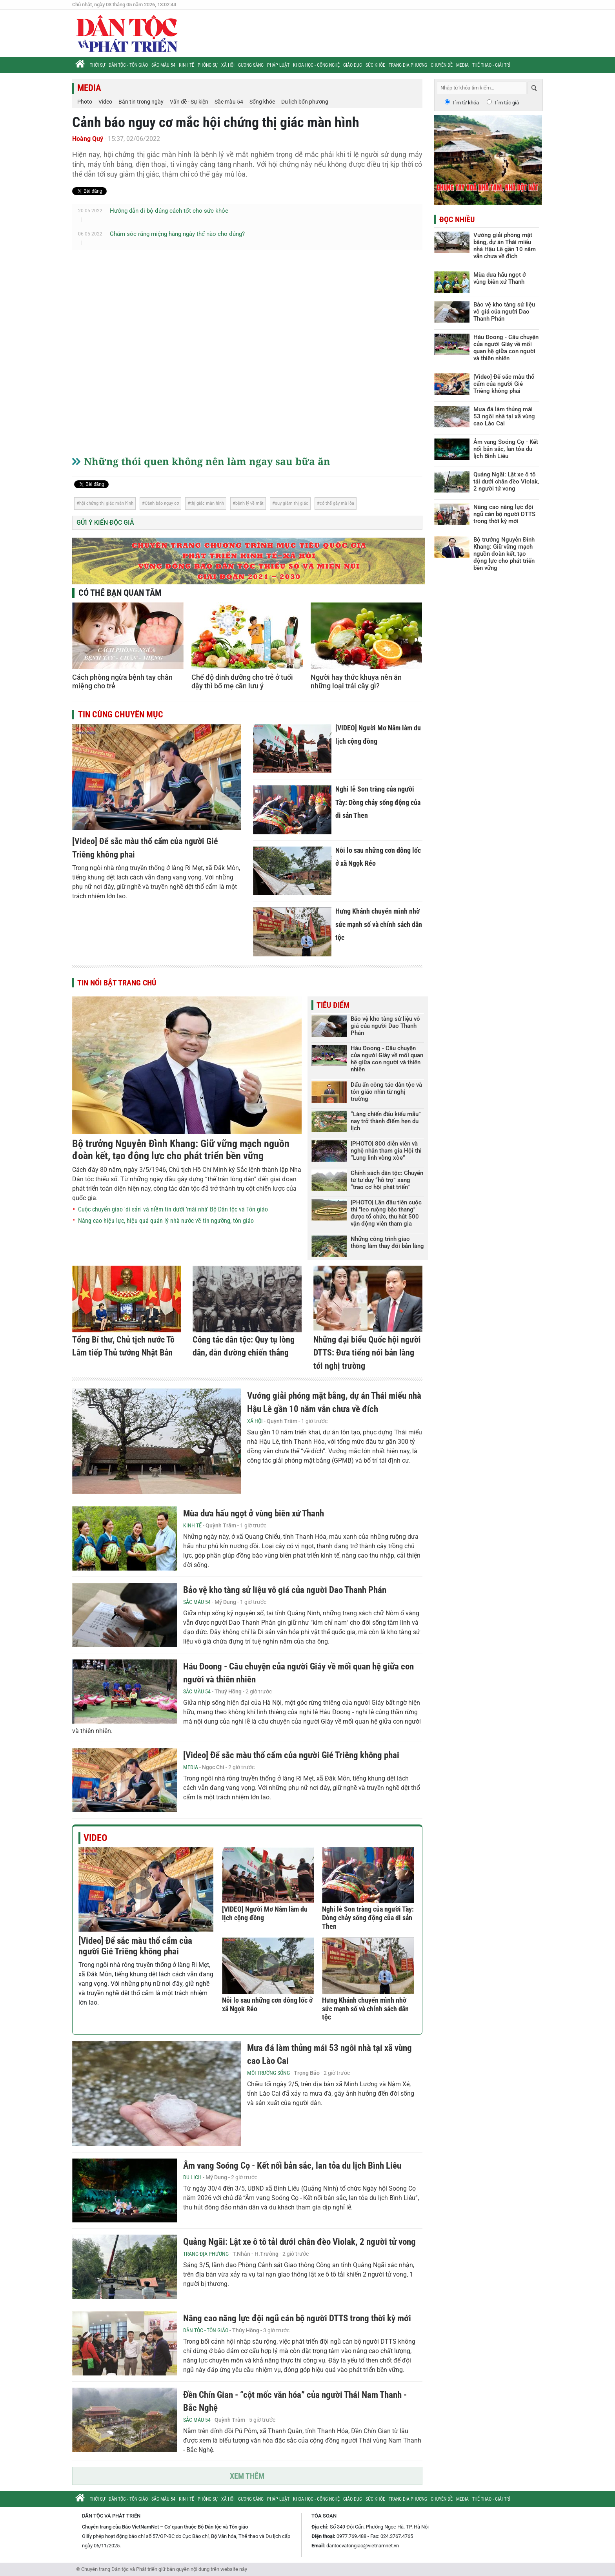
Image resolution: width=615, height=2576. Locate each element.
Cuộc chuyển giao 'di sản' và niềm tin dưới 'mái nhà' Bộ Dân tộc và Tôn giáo (173, 1209)
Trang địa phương (408, 65)
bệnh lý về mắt (249, 503)
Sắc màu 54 (163, 65)
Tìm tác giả (506, 103)
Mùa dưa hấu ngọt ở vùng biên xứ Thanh (253, 1513)
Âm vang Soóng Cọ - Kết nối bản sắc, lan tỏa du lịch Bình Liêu (292, 2165)
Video (105, 102)
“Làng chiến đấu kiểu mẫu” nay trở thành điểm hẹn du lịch (386, 1121)
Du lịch (192, 2177)
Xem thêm (247, 2476)
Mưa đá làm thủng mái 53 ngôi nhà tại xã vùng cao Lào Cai (504, 416)
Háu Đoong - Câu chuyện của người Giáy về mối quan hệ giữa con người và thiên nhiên (387, 1059)
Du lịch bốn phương (304, 102)
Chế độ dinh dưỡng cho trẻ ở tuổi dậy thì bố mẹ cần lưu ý (242, 681)
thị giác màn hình (207, 503)
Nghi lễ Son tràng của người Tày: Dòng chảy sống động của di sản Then (377, 802)
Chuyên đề (442, 65)
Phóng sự (208, 65)
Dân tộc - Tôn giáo (128, 65)
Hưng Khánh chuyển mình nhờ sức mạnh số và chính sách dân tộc (378, 924)
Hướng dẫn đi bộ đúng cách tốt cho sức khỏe (169, 210)
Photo (84, 102)
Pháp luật (278, 65)
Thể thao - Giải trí (491, 65)
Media (462, 65)
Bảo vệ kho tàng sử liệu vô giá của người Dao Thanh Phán (385, 1025)
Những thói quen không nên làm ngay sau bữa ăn (207, 461)
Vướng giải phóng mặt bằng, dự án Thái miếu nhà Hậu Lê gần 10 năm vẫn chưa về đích (504, 246)
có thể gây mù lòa (337, 503)
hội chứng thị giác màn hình (106, 503)
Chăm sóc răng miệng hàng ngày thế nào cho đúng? (177, 233)
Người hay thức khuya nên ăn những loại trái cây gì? (356, 681)
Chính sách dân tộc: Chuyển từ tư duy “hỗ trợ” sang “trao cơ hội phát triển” (387, 1180)
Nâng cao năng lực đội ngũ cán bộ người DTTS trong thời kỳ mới (297, 2318)
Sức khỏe (375, 65)
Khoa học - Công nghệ (316, 65)
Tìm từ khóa (465, 103)
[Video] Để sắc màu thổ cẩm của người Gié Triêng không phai (291, 1755)
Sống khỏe (262, 102)
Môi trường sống (268, 2073)
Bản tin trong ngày (141, 102)
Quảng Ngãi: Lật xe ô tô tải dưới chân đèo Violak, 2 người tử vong (299, 2242)
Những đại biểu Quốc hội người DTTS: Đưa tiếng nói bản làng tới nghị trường (367, 1353)
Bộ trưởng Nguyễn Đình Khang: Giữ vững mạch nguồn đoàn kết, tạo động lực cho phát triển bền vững (180, 1150)
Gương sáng (251, 65)
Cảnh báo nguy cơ (162, 503)
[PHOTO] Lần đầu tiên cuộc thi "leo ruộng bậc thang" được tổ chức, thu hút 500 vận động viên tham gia (386, 1213)
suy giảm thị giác (291, 503)
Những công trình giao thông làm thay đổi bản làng (387, 1242)
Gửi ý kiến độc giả (105, 522)
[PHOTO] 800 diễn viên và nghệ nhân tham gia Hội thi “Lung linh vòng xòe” (386, 1150)
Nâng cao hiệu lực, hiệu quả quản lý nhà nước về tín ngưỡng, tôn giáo (166, 1220)
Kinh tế (186, 65)
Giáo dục (352, 65)
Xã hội (228, 65)
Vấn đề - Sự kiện (189, 102)
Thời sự (97, 65)
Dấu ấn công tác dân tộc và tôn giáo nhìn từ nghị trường (386, 1091)
